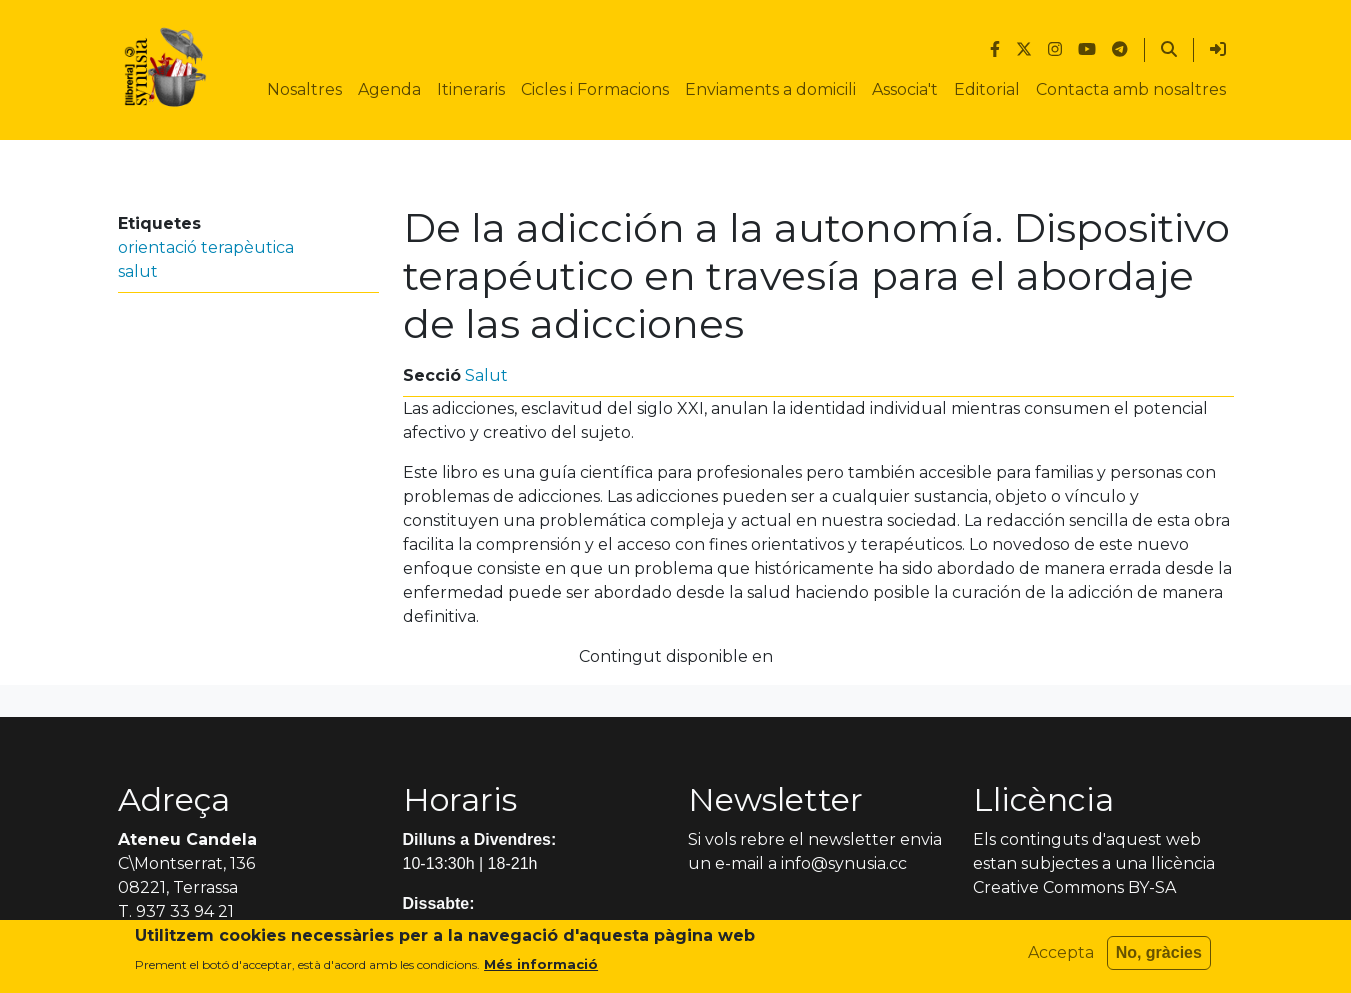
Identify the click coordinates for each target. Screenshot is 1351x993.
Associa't (905, 89)
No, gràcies (1159, 959)
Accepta (1061, 959)
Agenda (389, 89)
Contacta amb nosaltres (1131, 89)
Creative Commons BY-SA (1074, 887)
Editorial (987, 89)
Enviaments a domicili (770, 89)
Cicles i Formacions (595, 89)
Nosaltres (304, 89)
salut (138, 271)
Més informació (541, 971)
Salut (486, 375)
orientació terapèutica (206, 247)
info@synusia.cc (844, 863)
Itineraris (471, 89)
